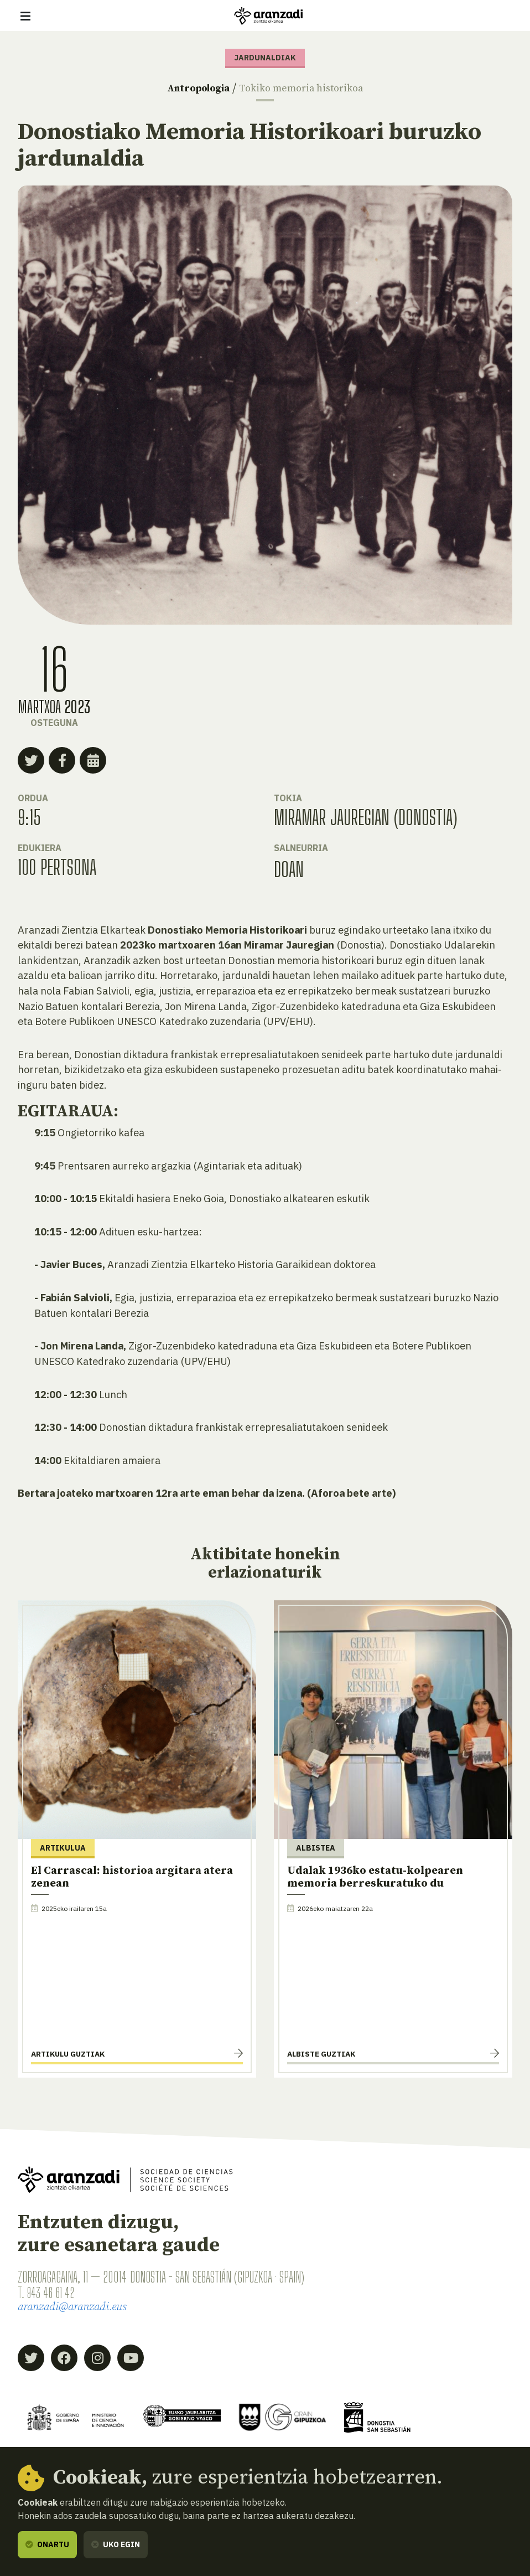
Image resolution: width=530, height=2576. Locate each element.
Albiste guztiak (321, 2054)
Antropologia (187, 87)
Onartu (47, 2544)
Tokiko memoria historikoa (309, 87)
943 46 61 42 (53, 2292)
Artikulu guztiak (68, 2054)
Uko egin (115, 2544)
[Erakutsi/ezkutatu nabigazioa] (25, 16)
